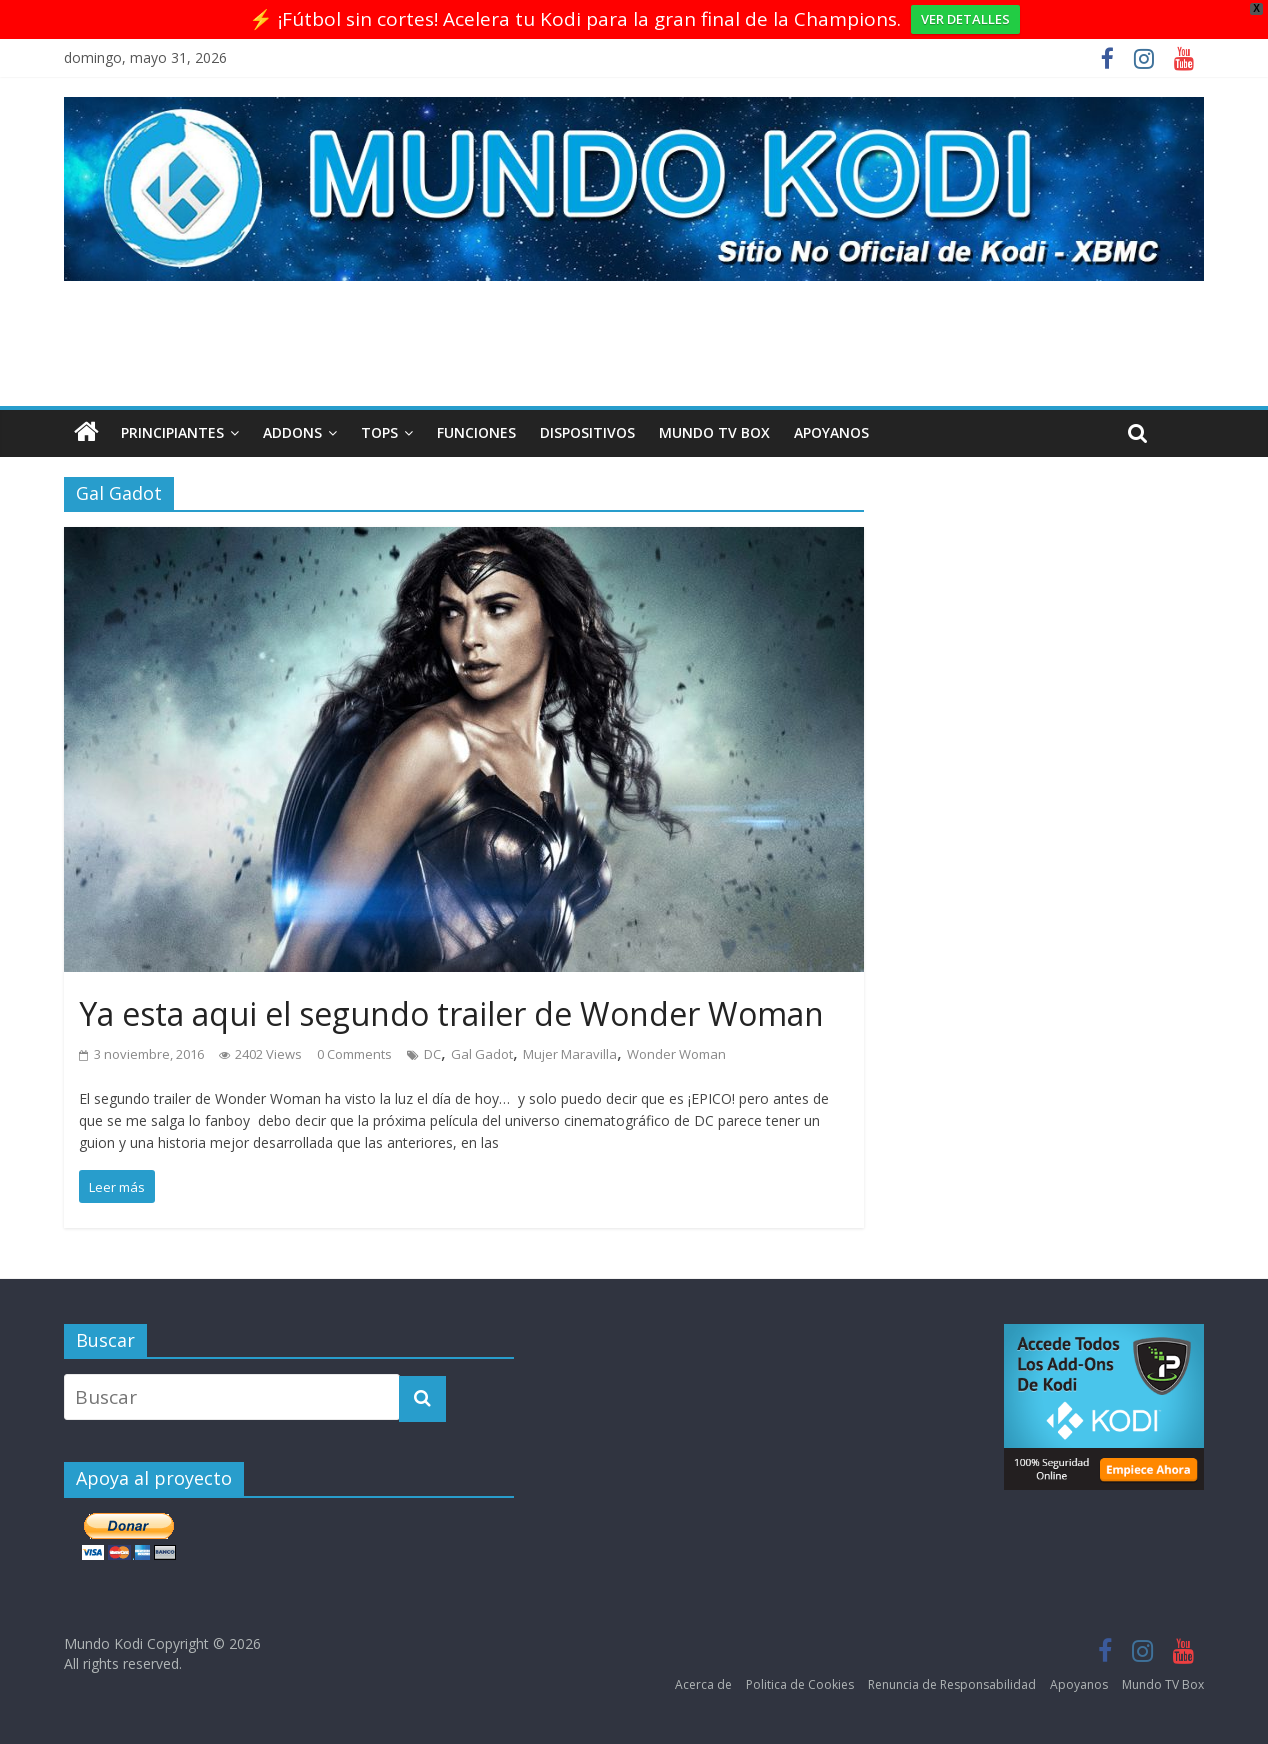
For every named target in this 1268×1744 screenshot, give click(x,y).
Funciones (476, 432)
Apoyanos (831, 432)
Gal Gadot (482, 1054)
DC (432, 1054)
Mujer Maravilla (570, 1054)
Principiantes (172, 432)
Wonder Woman (676, 1054)
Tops (379, 432)
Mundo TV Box (714, 432)
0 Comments (354, 1054)
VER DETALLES (965, 19)
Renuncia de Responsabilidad (952, 1684)
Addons (292, 432)
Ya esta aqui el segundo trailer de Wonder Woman (451, 1013)
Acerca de (703, 1684)
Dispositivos (587, 432)
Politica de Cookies (800, 1684)
